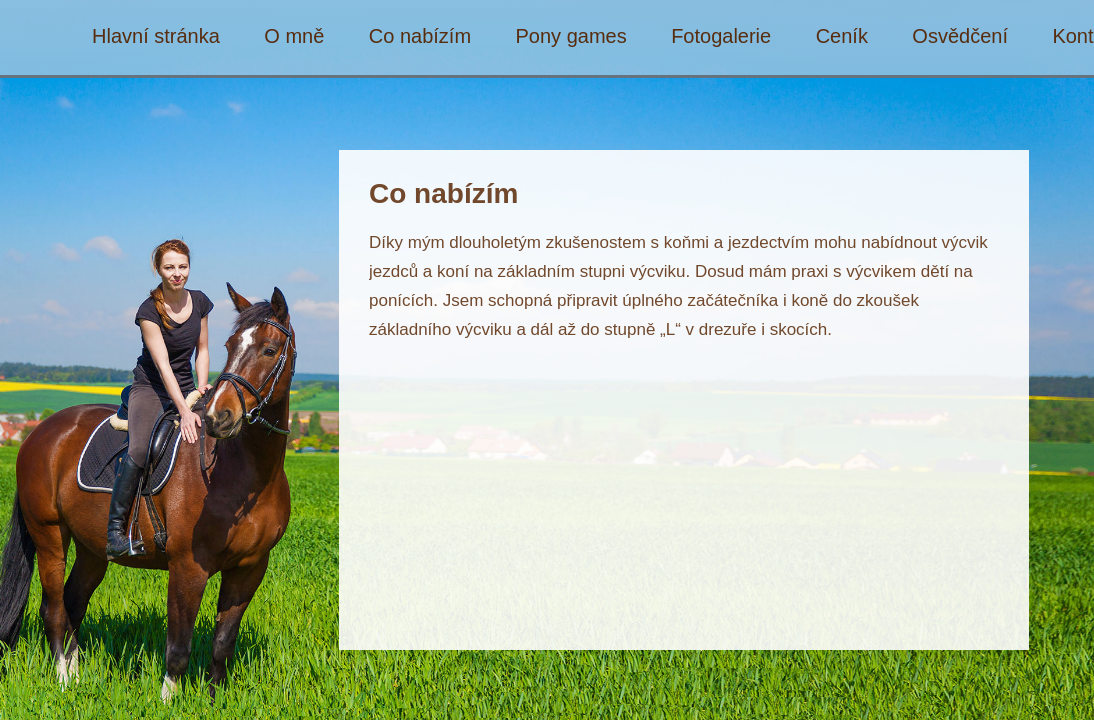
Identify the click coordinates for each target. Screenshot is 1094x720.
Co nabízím (420, 36)
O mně (294, 36)
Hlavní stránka (156, 36)
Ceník (842, 36)
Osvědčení (960, 36)
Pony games (571, 36)
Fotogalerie (721, 36)
